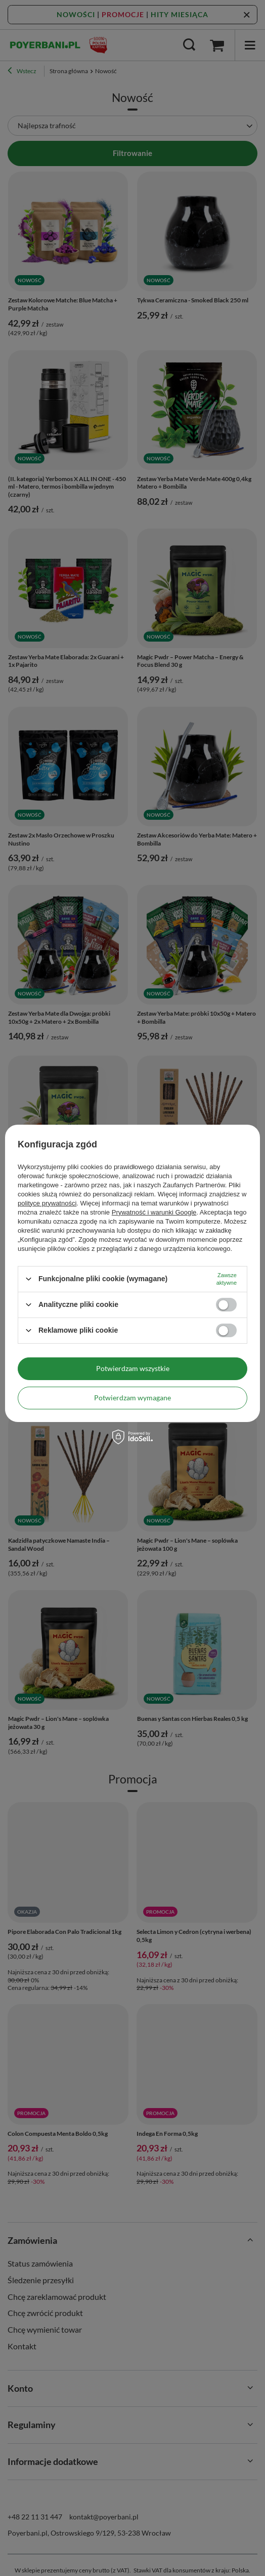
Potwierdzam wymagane (132, 1397)
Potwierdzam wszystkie (132, 1368)
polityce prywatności (47, 1202)
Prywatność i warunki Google (154, 1212)
